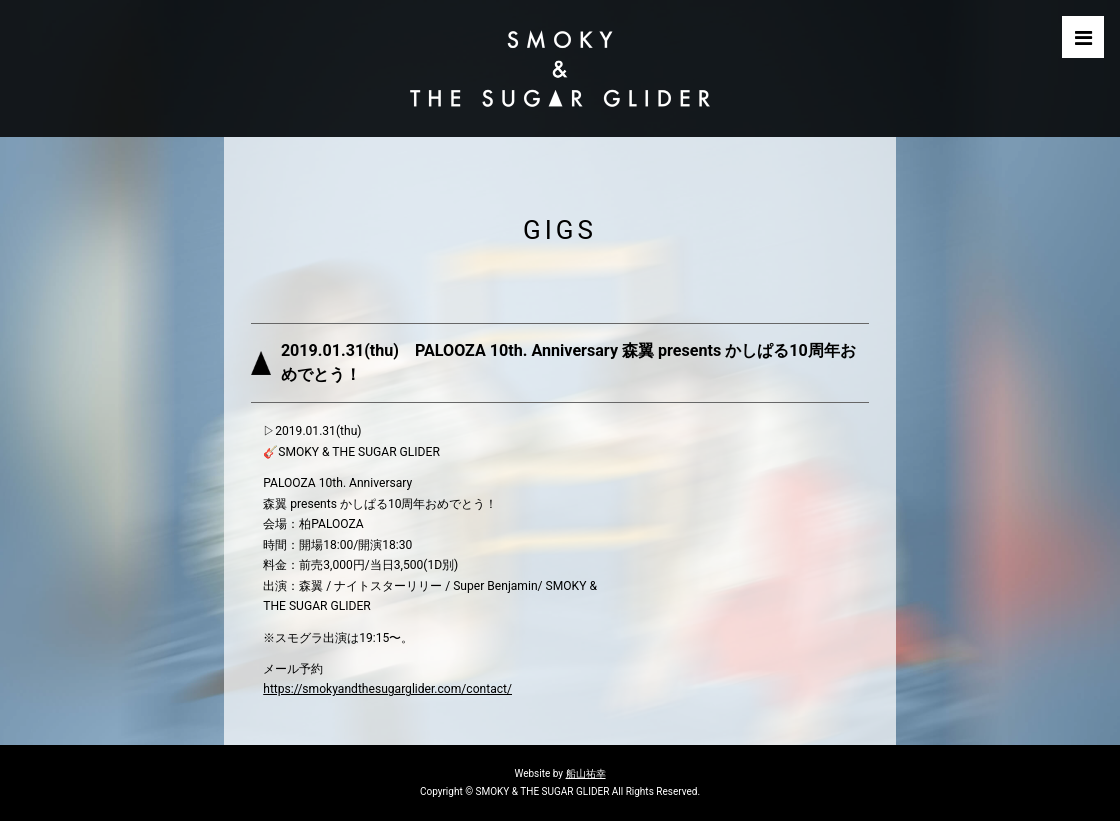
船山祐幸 (586, 773)
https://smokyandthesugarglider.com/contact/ (387, 689)
